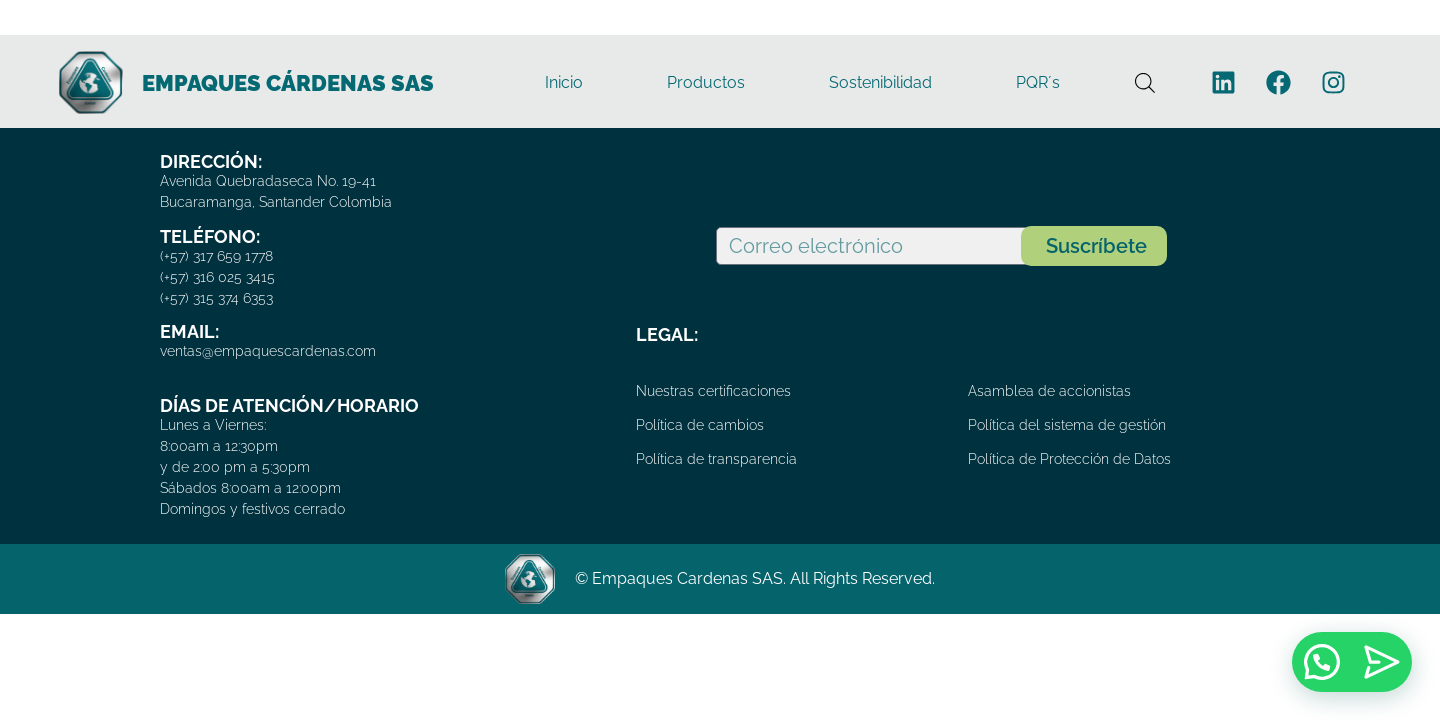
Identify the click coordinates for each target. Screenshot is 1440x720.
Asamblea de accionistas (1049, 391)
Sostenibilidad (880, 82)
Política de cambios (700, 425)
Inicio (564, 82)
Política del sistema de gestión (1067, 425)
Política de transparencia (716, 459)
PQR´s (1038, 82)
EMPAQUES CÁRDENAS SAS (288, 83)
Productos (706, 82)
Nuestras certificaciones (713, 391)
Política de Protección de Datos (1069, 459)
